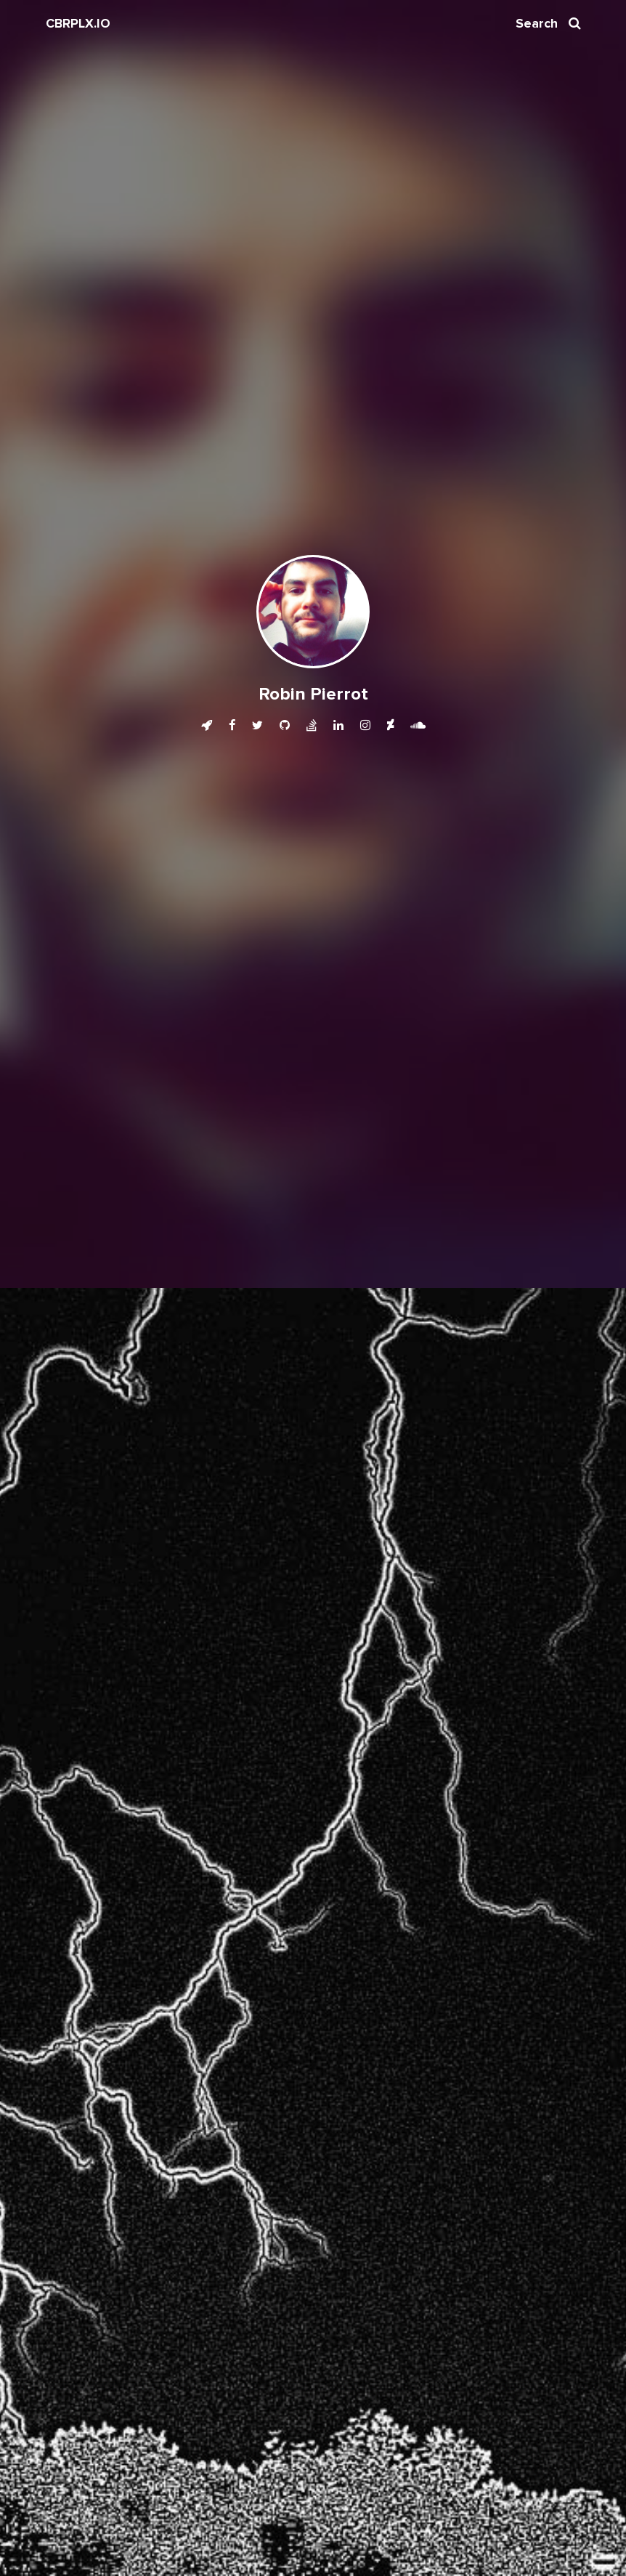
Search (548, 23)
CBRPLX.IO (78, 23)
